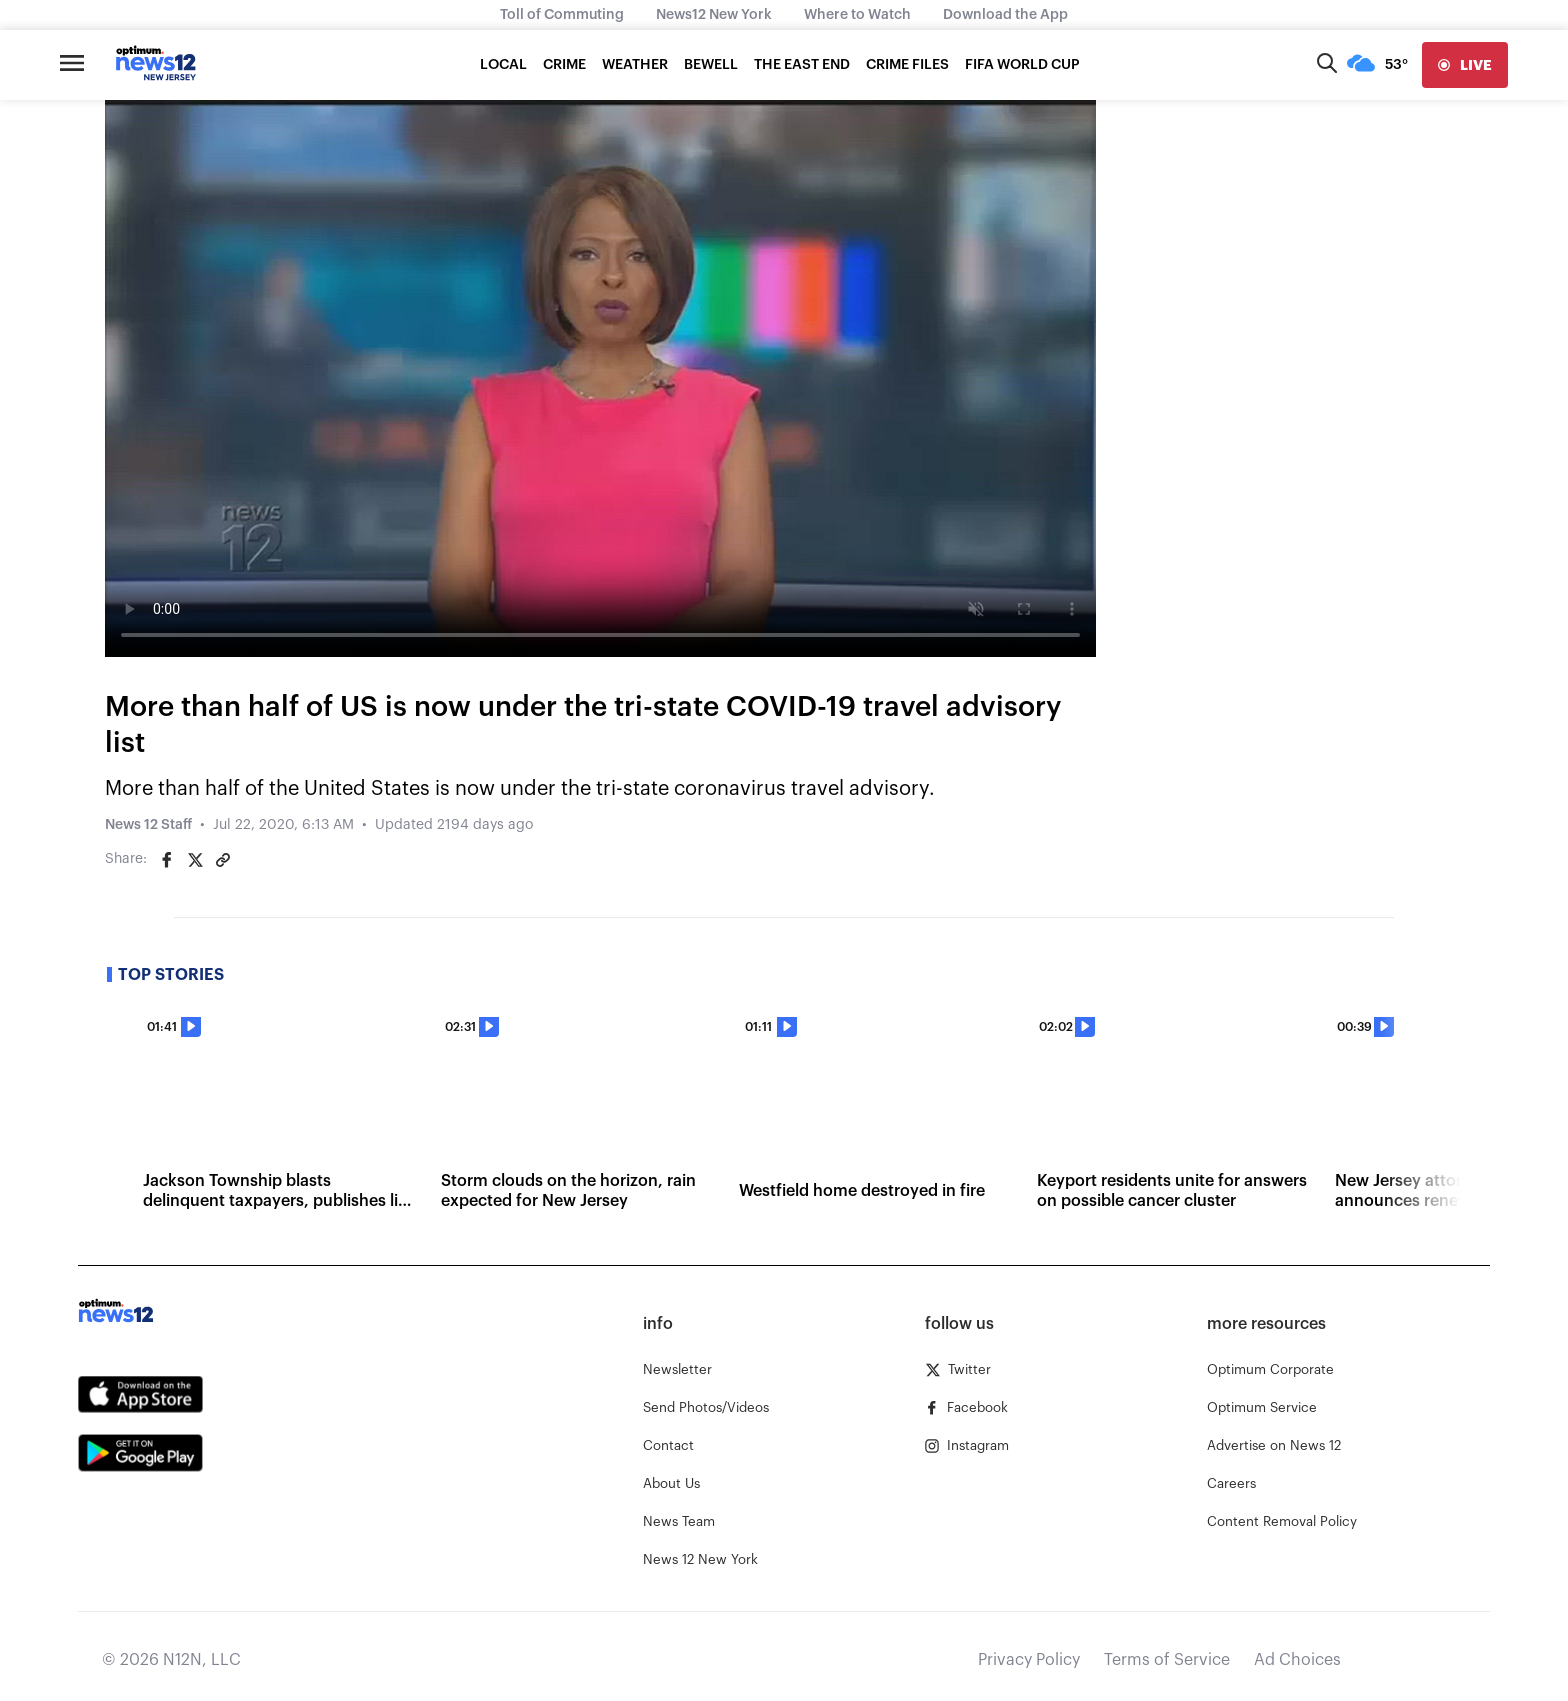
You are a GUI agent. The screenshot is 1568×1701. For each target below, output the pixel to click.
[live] (1465, 65)
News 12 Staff (148, 825)
